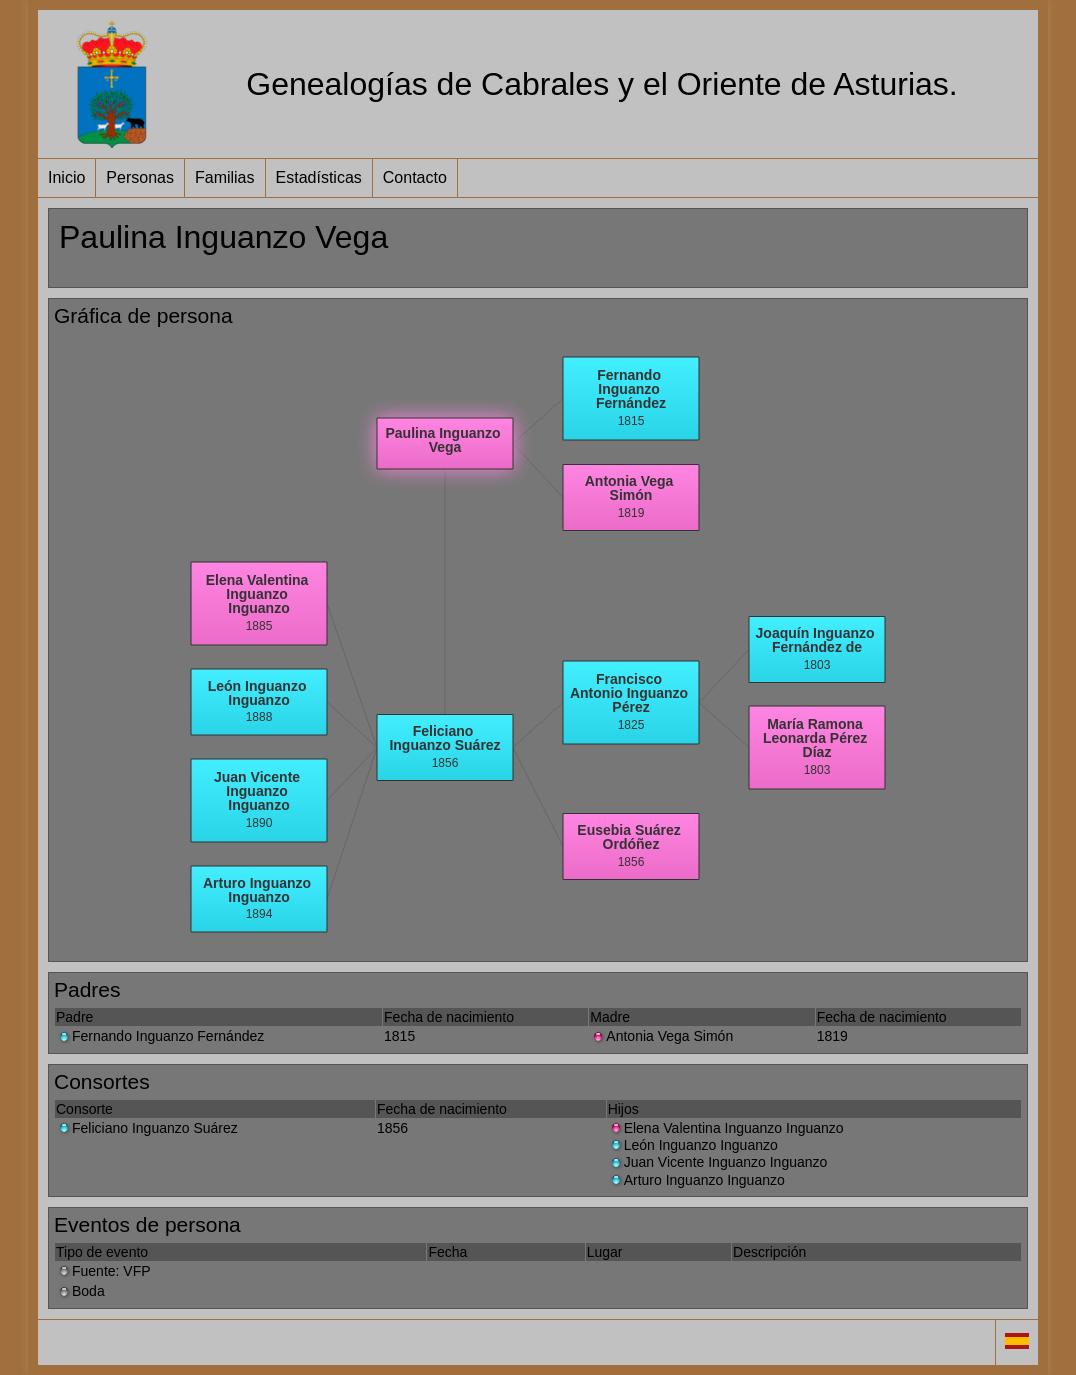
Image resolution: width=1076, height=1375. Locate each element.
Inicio (66, 177)
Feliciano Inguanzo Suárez (147, 1128)
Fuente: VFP (103, 1271)
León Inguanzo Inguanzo (693, 1145)
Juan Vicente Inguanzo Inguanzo (718, 1162)
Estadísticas (319, 177)
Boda (80, 1291)
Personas (140, 177)
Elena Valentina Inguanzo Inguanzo (726, 1128)
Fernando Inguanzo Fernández (160, 1036)
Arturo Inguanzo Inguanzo (696, 1180)
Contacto (415, 177)
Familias (225, 177)
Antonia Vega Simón (661, 1036)
